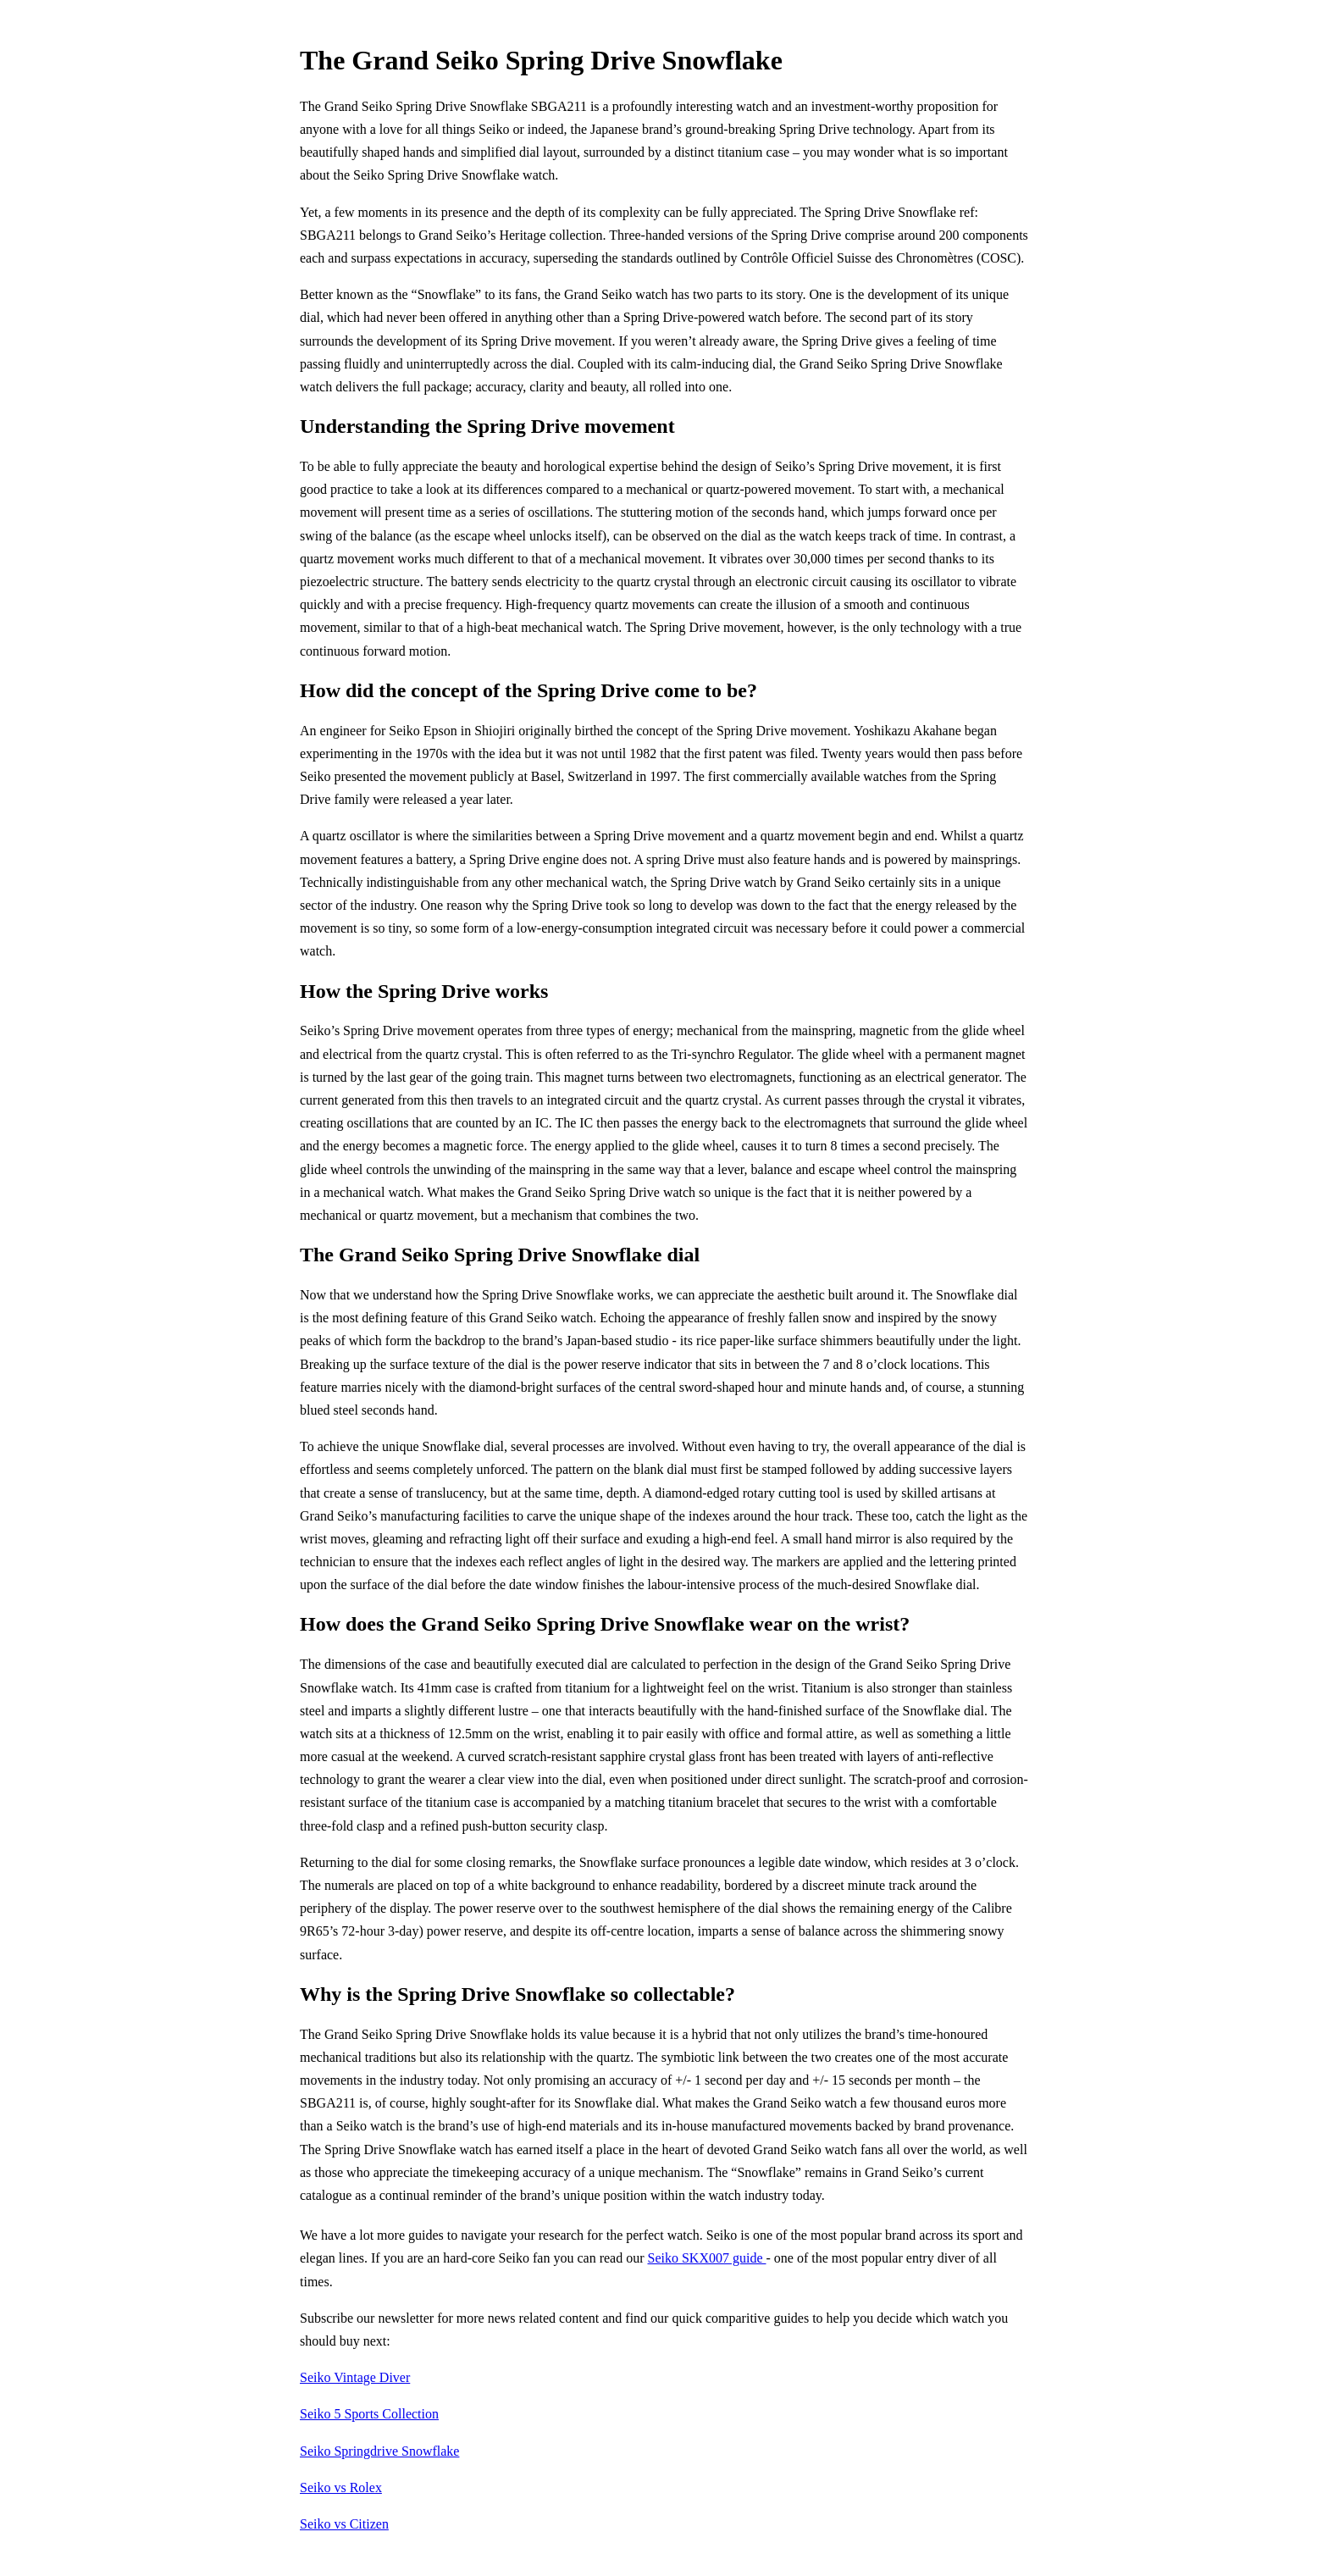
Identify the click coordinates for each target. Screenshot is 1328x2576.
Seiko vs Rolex (341, 2487)
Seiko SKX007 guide (706, 2258)
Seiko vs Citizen (344, 2524)
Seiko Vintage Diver (355, 2377)
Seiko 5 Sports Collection (369, 2414)
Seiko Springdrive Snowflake (379, 2451)
